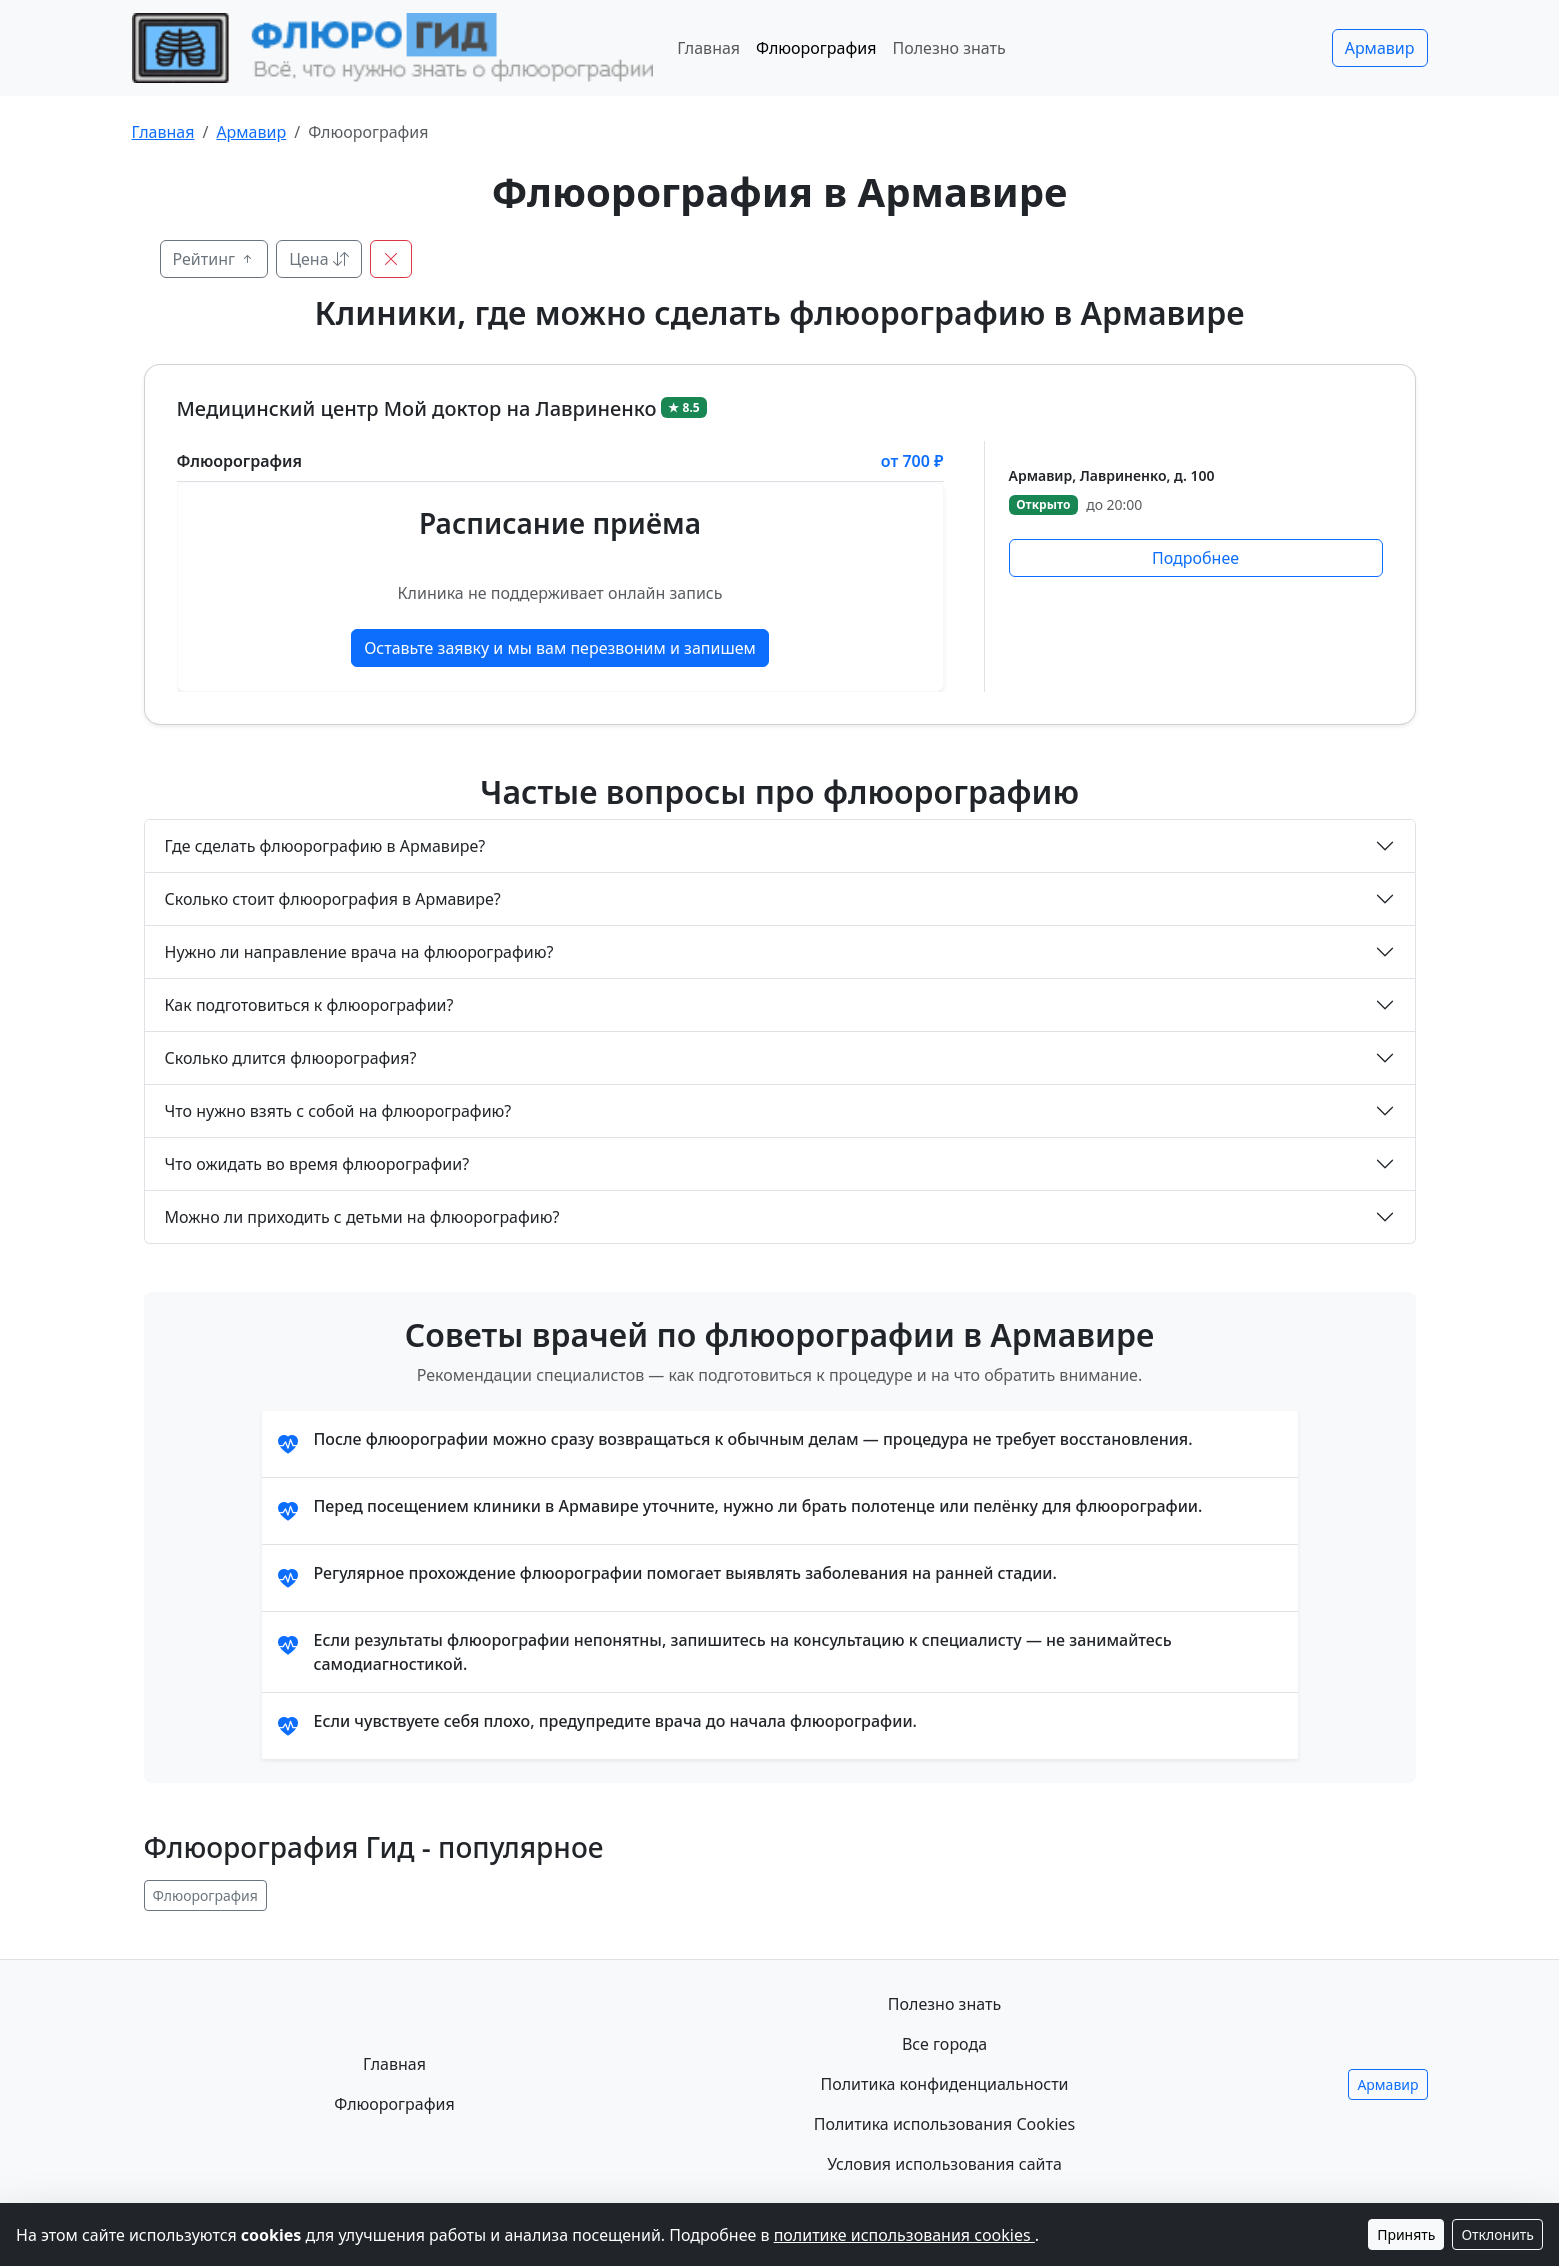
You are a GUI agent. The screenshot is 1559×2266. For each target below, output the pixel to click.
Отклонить (1497, 2234)
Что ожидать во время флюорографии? (317, 1164)
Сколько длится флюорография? (291, 1058)
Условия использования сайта (944, 2164)
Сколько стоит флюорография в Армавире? (333, 899)
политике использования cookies (904, 2235)
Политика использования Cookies (945, 2124)
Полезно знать (948, 48)
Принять (1406, 2234)
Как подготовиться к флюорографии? (309, 1005)
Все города (944, 2044)
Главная (708, 48)
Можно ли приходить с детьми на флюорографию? (362, 1217)
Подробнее (1195, 558)
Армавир (1380, 48)
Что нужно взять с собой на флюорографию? (338, 1111)
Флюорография (816, 48)
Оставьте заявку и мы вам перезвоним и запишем (560, 648)
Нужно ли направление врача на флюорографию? (359, 952)
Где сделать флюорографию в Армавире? (325, 846)
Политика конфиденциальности (944, 2084)
